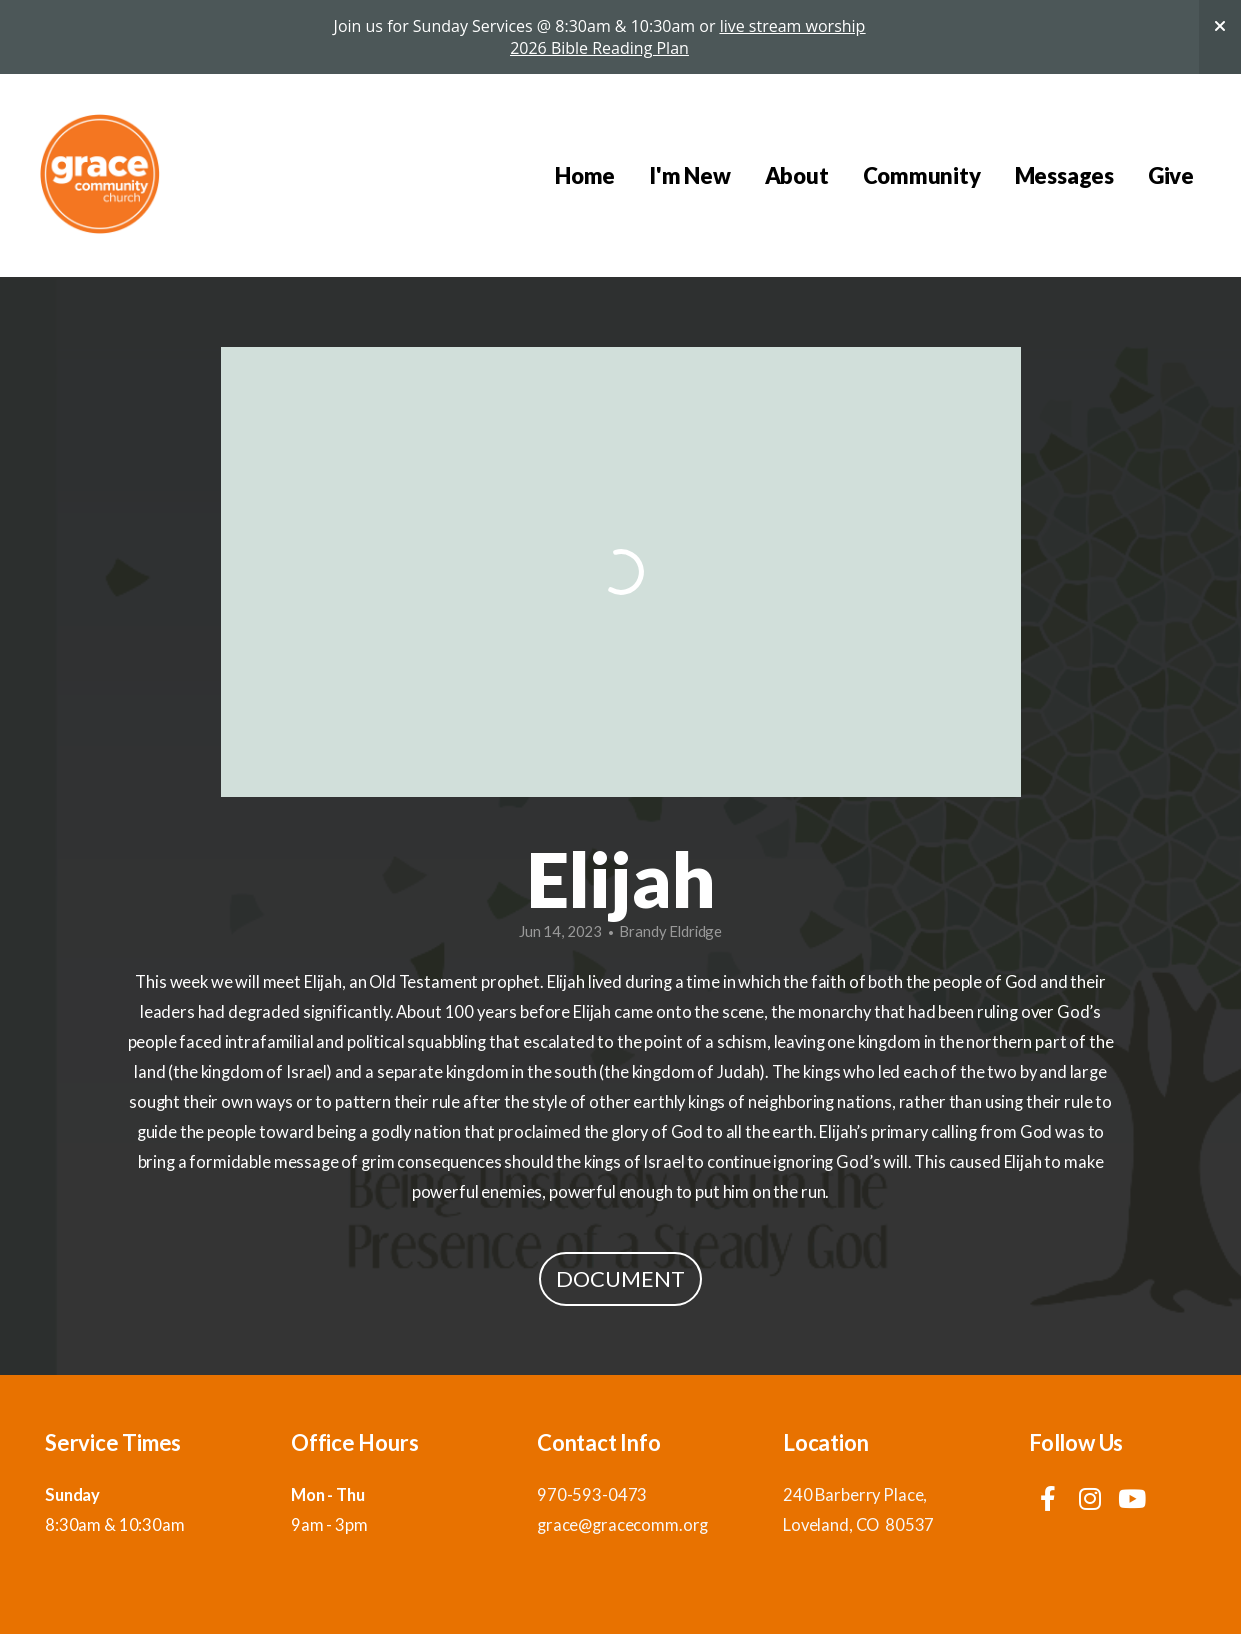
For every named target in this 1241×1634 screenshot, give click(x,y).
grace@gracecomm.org (622, 1525)
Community (922, 175)
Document (620, 1278)
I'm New (689, 175)
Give (1171, 175)
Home (585, 175)
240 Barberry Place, (856, 1495)
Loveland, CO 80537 (858, 1525)
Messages (1064, 175)
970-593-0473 (592, 1495)
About (797, 175)
